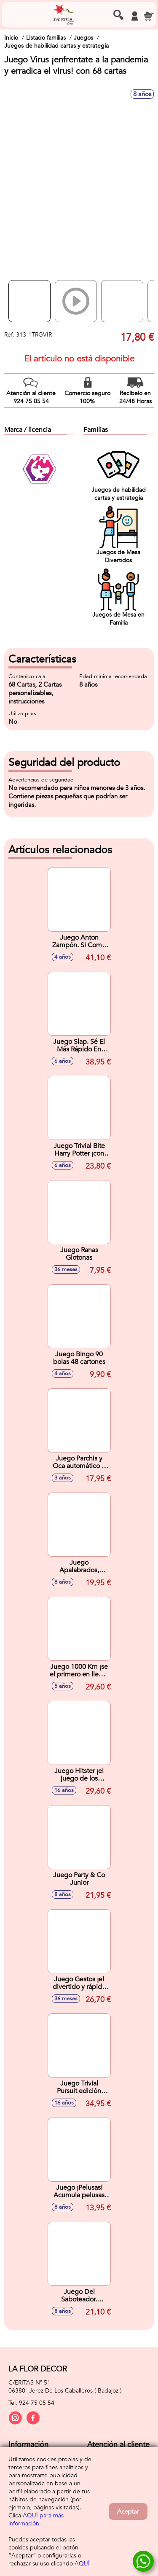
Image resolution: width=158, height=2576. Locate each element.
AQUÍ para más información (36, 2519)
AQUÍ (82, 2564)
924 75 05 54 (36, 2403)
